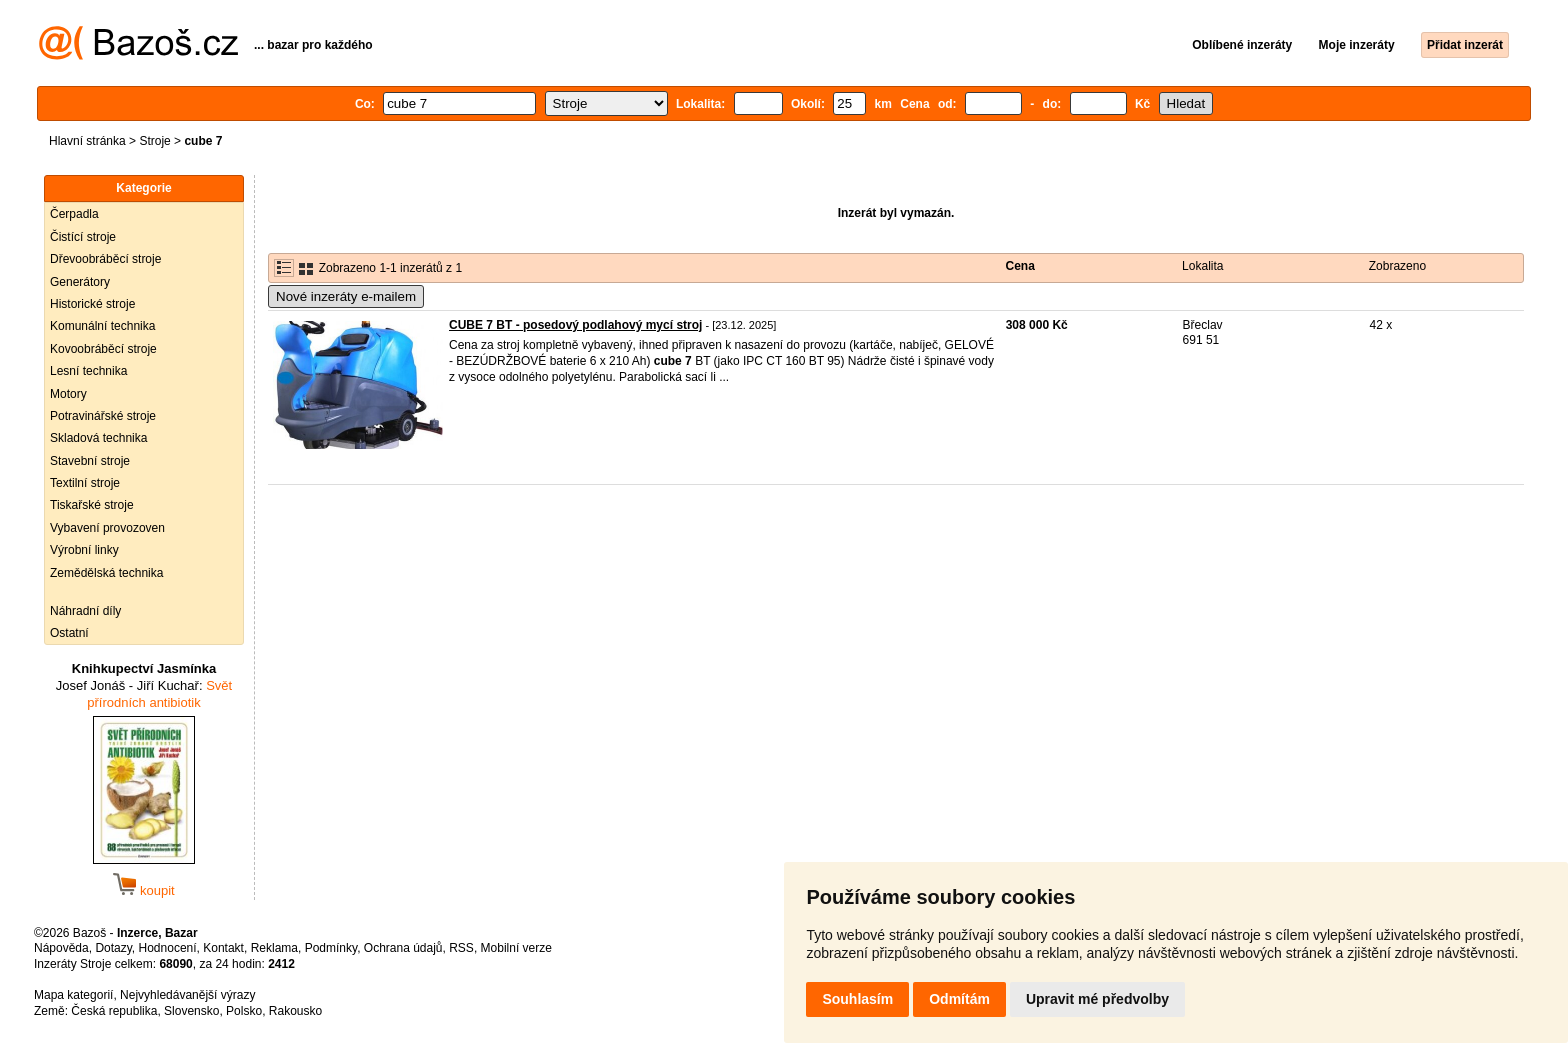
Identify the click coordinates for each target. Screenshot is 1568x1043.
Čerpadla (74, 214)
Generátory (80, 282)
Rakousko (295, 1011)
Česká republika (114, 1011)
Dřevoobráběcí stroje (105, 259)
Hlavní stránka (87, 141)
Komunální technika (102, 326)
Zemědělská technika (106, 573)
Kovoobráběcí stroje (103, 349)
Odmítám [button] (959, 999)
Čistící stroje (83, 237)
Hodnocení (168, 948)
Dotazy (113, 948)
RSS (461, 948)
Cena (1020, 266)
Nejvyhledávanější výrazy (187, 995)
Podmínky (331, 948)
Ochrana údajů (403, 948)
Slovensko (191, 1011)
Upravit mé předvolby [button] (1097, 999)
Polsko (244, 1011)
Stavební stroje (90, 461)
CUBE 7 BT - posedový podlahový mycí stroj (575, 325)
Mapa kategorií (73, 995)
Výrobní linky (84, 550)
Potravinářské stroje (103, 416)
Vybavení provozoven (107, 528)
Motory (68, 394)
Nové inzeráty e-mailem (346, 296)
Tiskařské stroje (92, 505)
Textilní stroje (85, 483)
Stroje (154, 141)
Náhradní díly (85, 611)
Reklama (274, 948)
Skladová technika (98, 438)
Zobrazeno (1397, 266)
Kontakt (223, 948)
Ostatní (69, 633)
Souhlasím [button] (857, 999)
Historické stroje (92, 304)
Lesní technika (88, 371)
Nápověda (61, 948)
